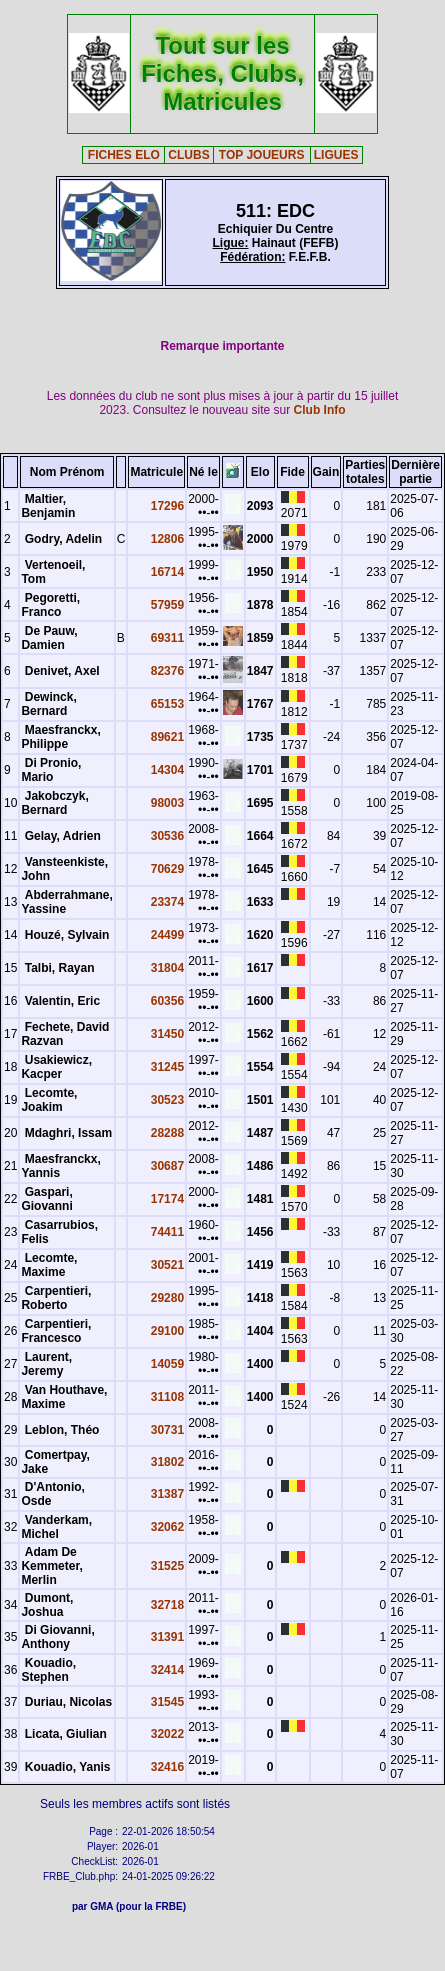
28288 (167, 1133)
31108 (167, 1397)
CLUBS (188, 155)
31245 (167, 1067)
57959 (167, 605)
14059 (167, 1364)
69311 (167, 638)
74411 (167, 1232)
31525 (167, 1566)
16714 (167, 572)
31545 (167, 1702)
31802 (167, 1462)
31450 (167, 1034)
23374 (167, 902)
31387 (167, 1494)
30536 (167, 836)
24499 (167, 935)
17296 (167, 506)
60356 (167, 1001)
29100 (167, 1331)
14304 (167, 770)
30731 (167, 1430)
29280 (167, 1298)
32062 (167, 1527)
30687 (167, 1166)
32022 (167, 1734)
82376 (167, 671)
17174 (167, 1199)
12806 (167, 539)
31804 (167, 968)
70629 (167, 869)
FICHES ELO (124, 155)
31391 (167, 1637)
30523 (167, 1100)
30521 (167, 1265)
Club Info (320, 410)
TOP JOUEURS (262, 155)
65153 (167, 704)
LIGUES (336, 155)
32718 (167, 1605)
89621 (167, 737)
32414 (167, 1670)
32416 (167, 1767)
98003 (167, 803)
